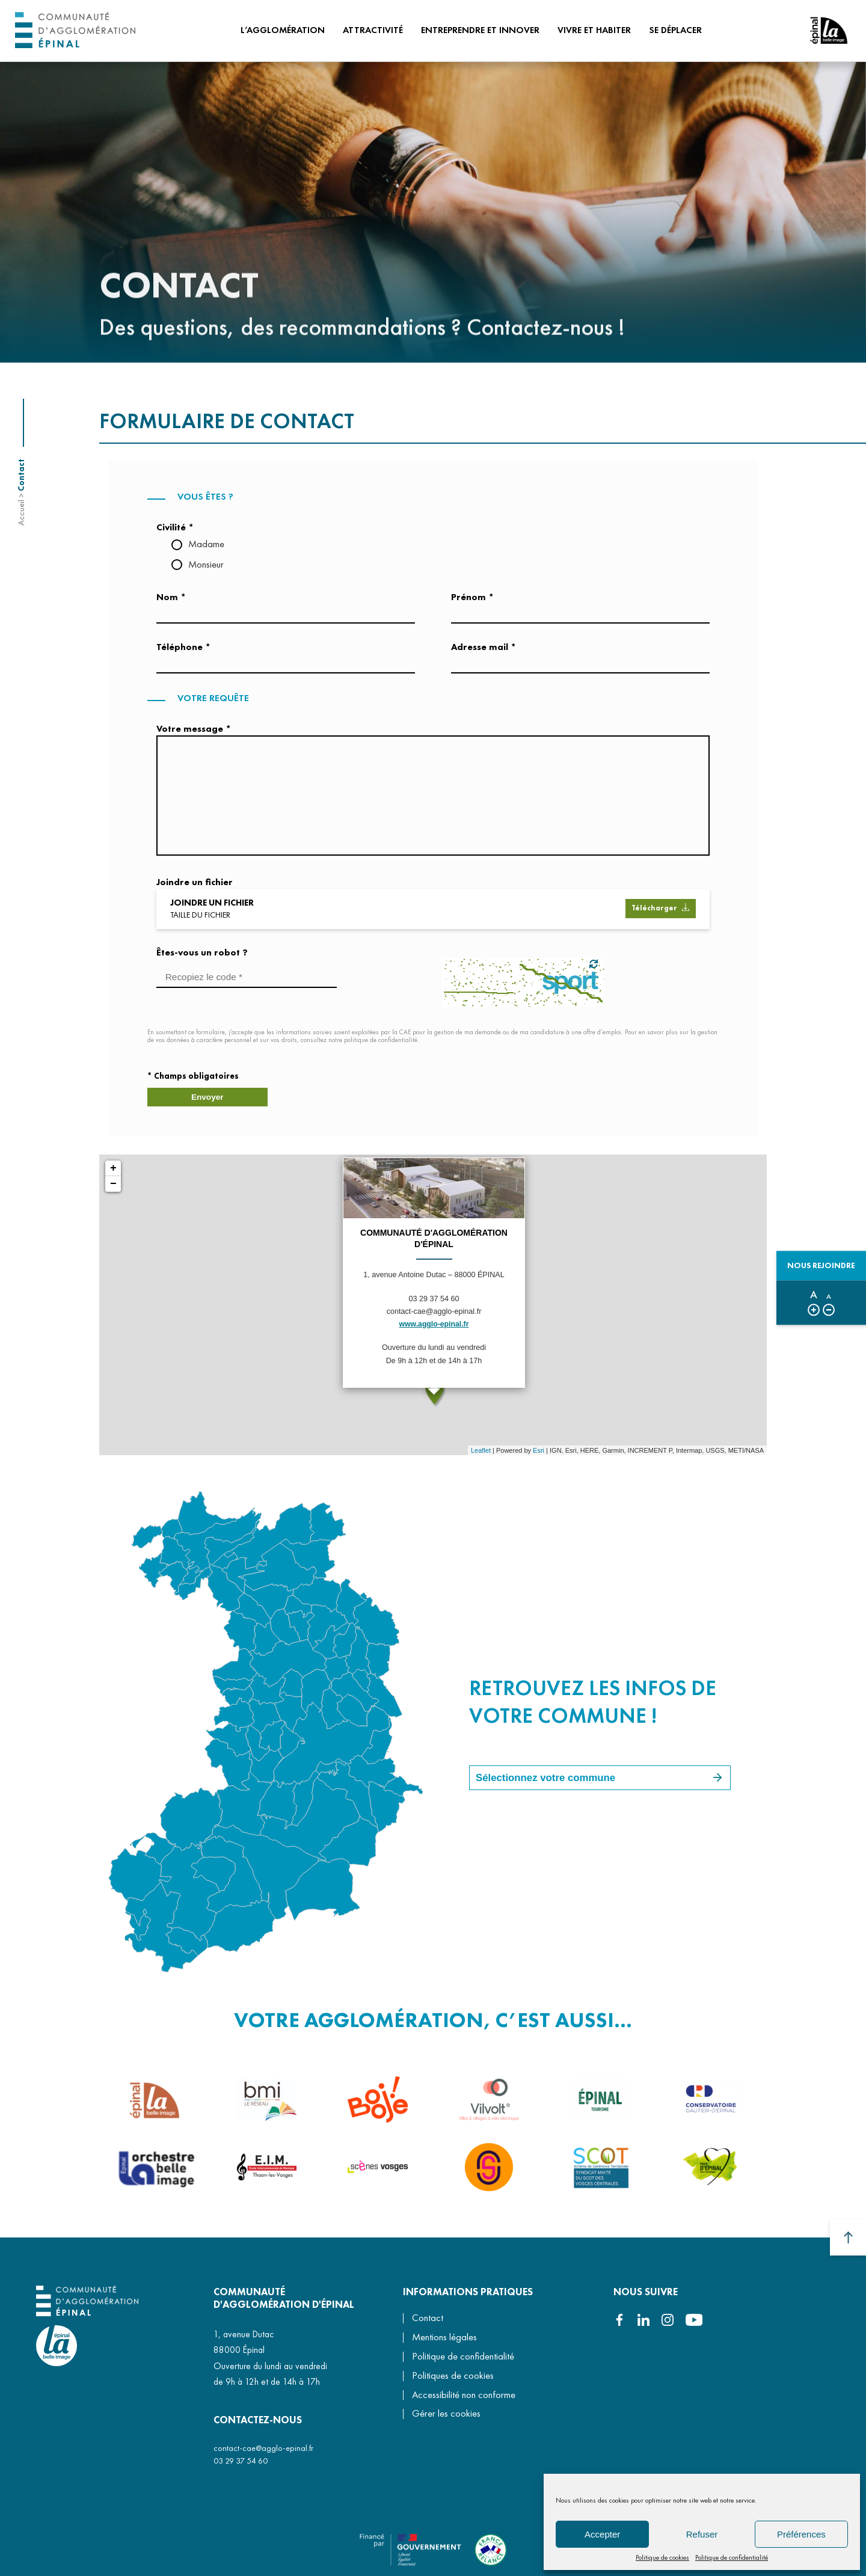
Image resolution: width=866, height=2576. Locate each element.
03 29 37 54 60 (240, 2461)
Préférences (801, 2534)
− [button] (113, 1190)
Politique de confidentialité (731, 2557)
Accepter (602, 2534)
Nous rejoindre (819, 1265)
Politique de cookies (662, 2557)
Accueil (21, 513)
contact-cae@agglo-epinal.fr (263, 2449)
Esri (538, 1456)
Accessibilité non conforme (463, 2396)
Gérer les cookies (446, 2416)
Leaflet (481, 1456)
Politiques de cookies (453, 2376)
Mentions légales (444, 2338)
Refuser (702, 2534)
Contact (427, 2319)
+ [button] (113, 1175)
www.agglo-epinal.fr (434, 1330)
